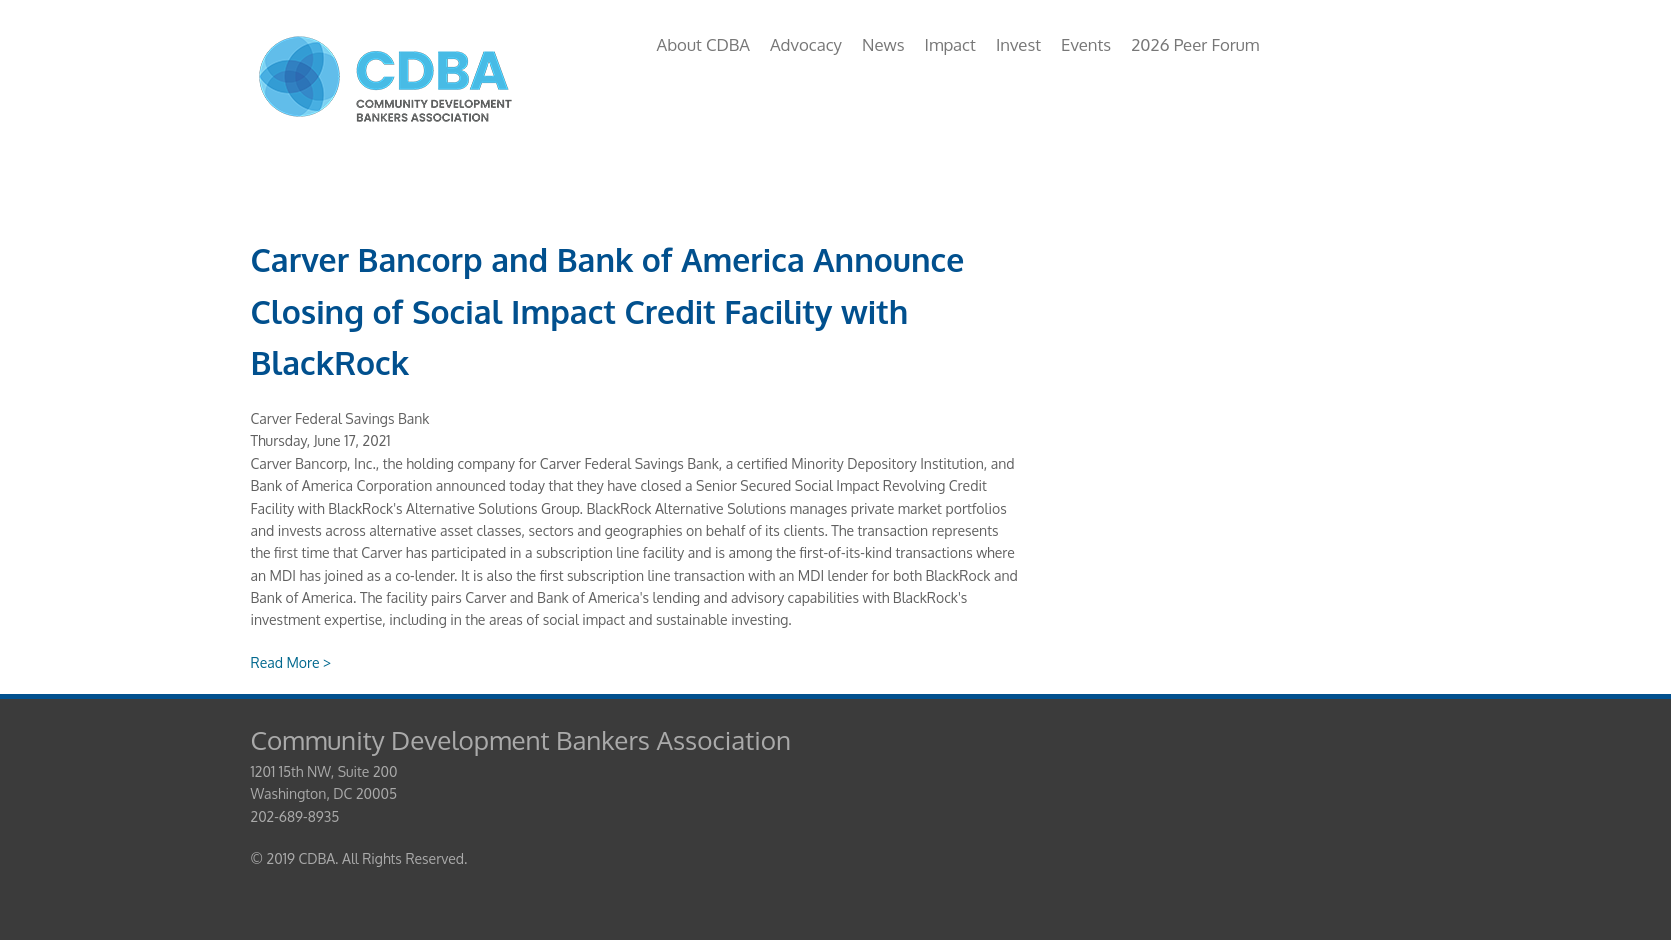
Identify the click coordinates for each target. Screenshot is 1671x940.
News (883, 44)
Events (1086, 44)
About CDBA (703, 44)
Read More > (291, 662)
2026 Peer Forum (1195, 44)
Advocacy (806, 44)
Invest (1018, 44)
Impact (949, 44)
